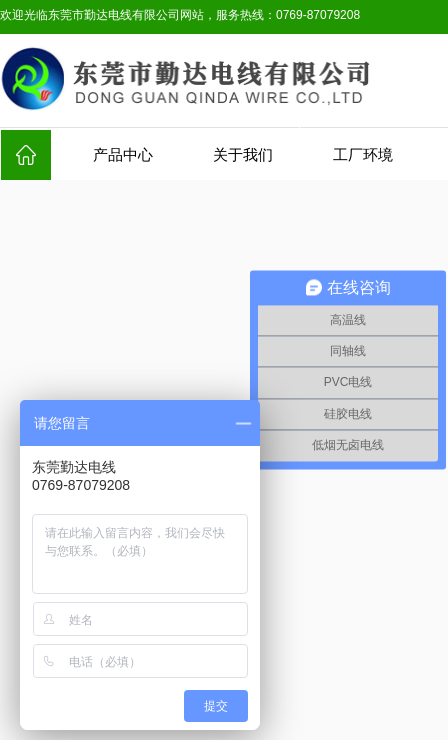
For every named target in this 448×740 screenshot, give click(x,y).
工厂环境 (363, 155)
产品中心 (123, 155)
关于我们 (243, 155)
